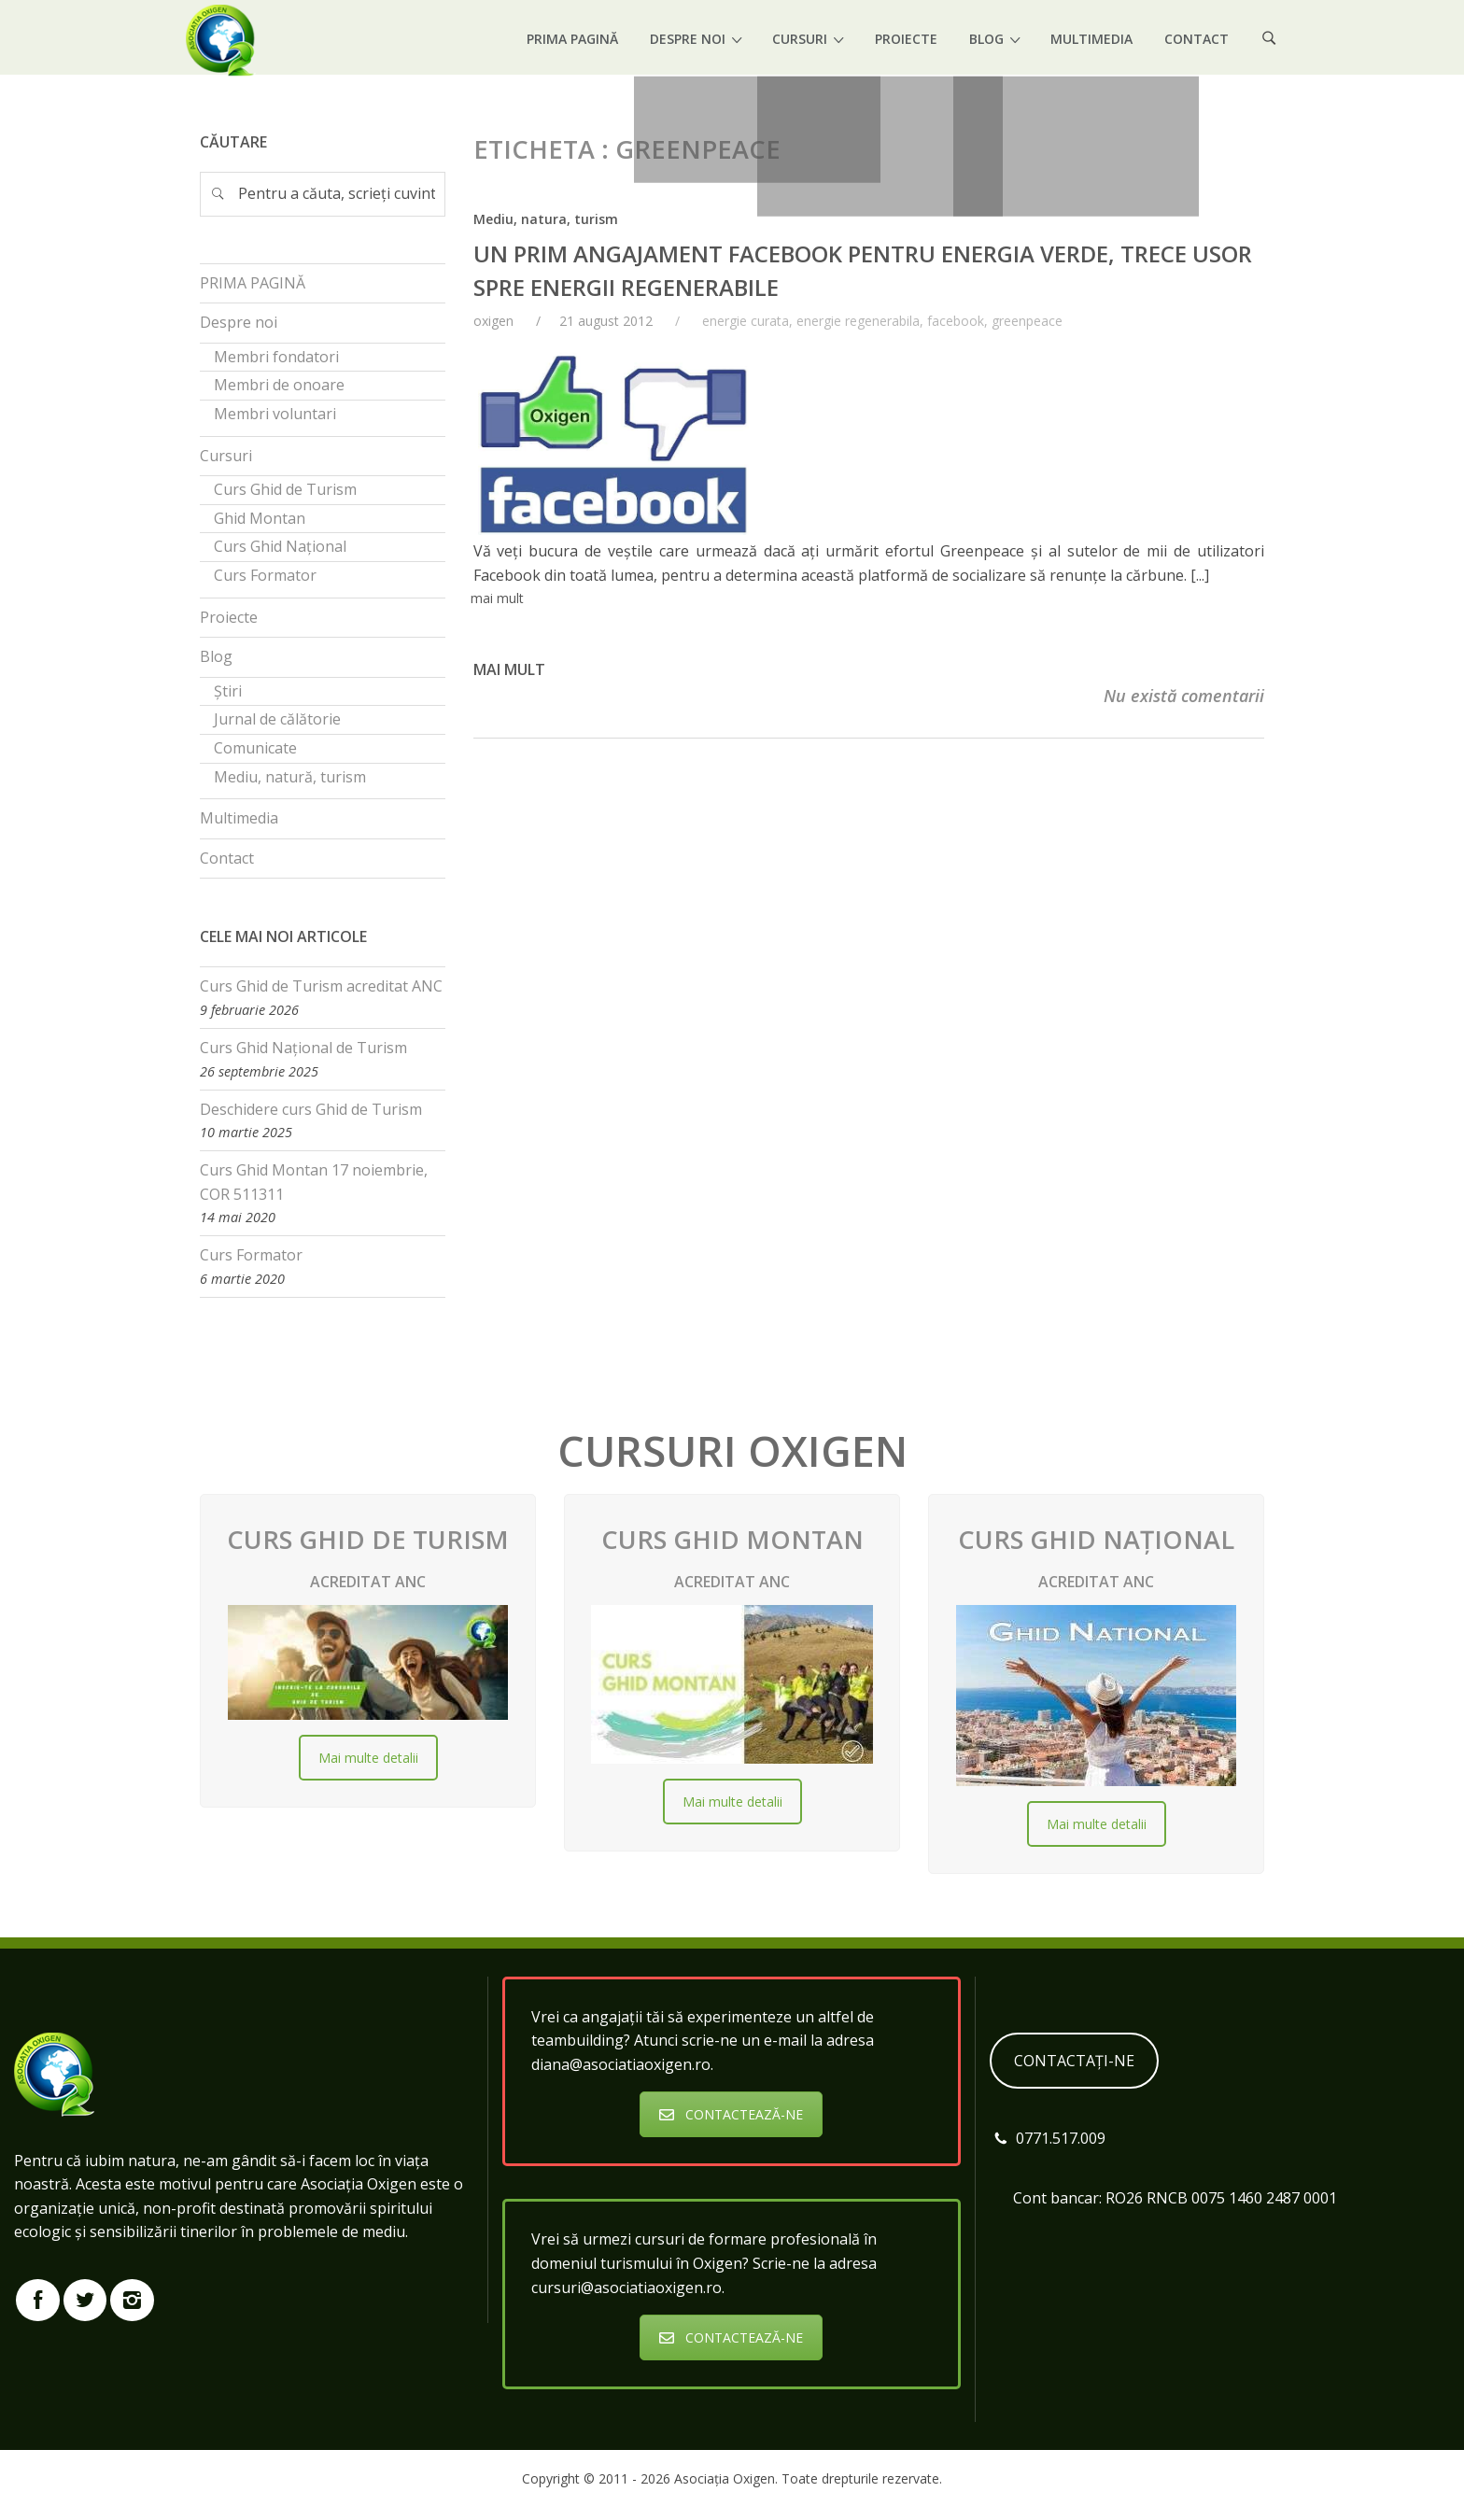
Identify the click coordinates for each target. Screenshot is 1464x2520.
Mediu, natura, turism (545, 219)
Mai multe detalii (368, 1758)
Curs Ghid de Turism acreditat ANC (321, 986)
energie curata (745, 321)
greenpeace (1027, 321)
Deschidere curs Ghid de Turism (311, 1109)
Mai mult (509, 669)
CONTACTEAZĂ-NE (731, 2114)
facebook (955, 321)
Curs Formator (251, 1255)
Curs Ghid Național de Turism (303, 1047)
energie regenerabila (858, 321)
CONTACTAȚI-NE (1074, 2060)
